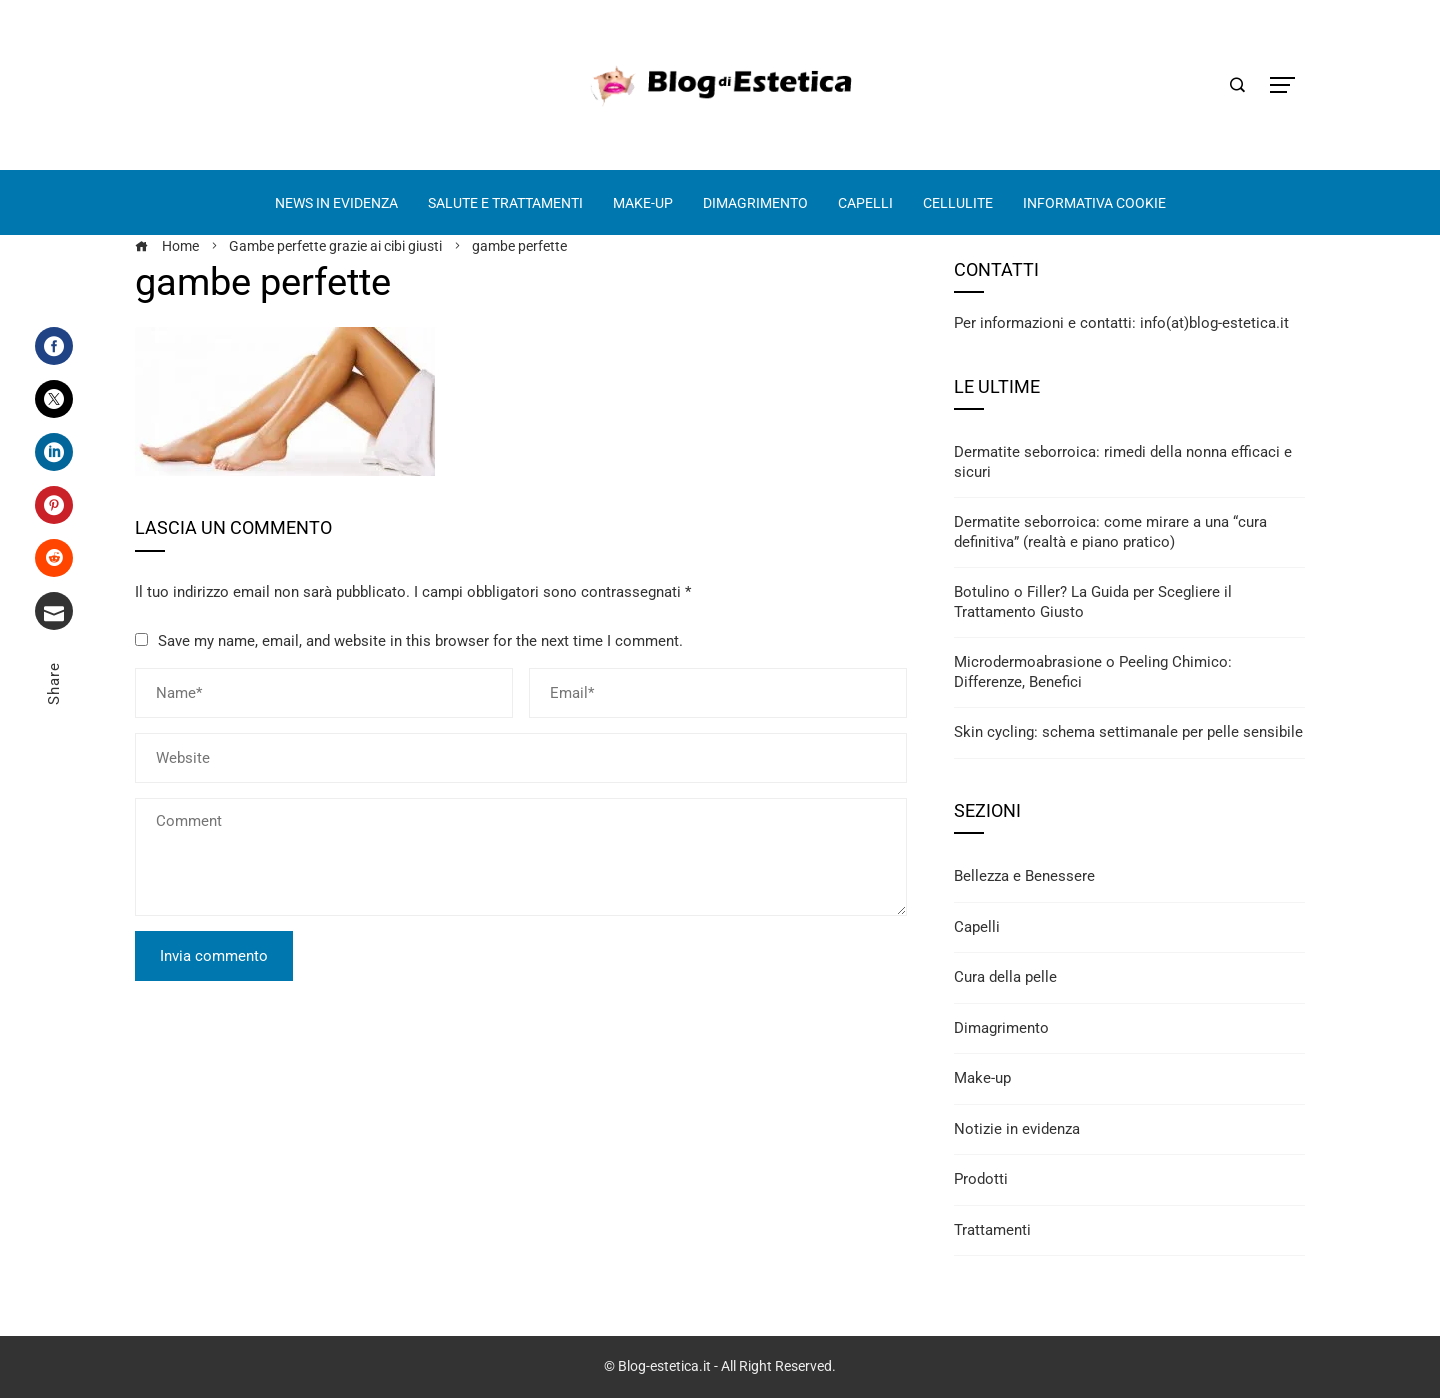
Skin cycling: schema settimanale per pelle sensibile (1128, 732)
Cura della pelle (1005, 977)
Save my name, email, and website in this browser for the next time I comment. (420, 641)
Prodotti (981, 1179)
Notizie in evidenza (1017, 1129)
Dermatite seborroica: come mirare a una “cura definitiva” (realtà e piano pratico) (1110, 532)
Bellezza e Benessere (1024, 876)
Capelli (977, 927)
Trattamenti (992, 1230)
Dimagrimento (1001, 1028)
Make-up (982, 1078)
